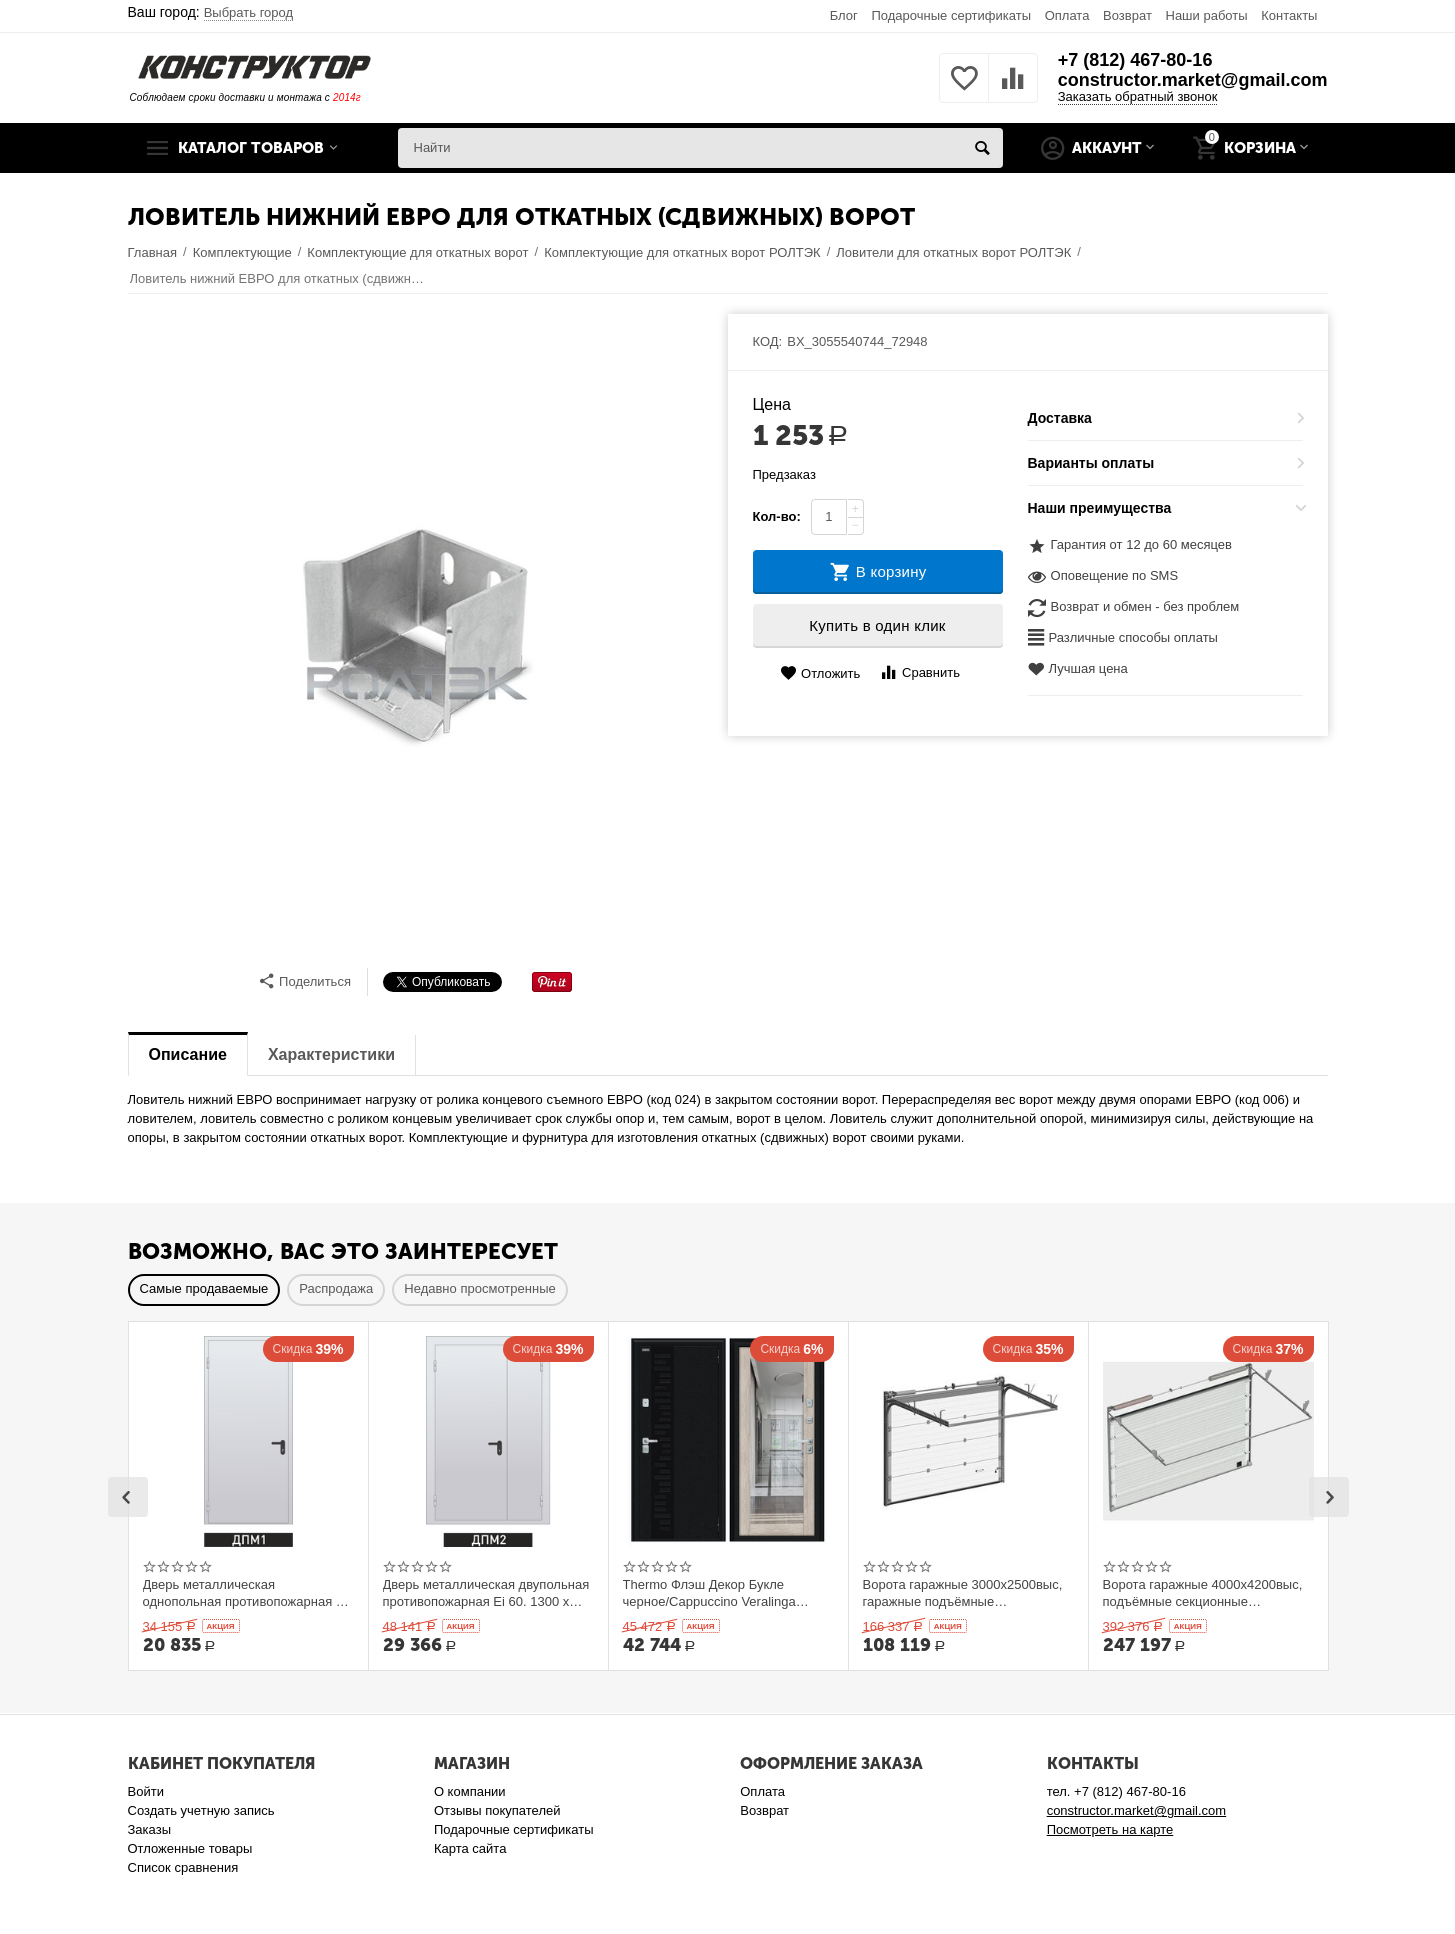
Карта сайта (470, 1848)
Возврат (1127, 15)
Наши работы (1206, 15)
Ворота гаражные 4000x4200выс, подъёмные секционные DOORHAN (1203, 1593)
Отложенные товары (190, 1848)
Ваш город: (211, 12)
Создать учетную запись (201, 1810)
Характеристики (331, 1054)
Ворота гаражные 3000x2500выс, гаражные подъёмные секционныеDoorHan (963, 1593)
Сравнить (919, 672)
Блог (844, 15)
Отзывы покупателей (497, 1810)
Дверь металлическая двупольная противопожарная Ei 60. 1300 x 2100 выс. (486, 1593)
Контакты (1289, 15)
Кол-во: (777, 516)
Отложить (820, 673)
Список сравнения (183, 1867)
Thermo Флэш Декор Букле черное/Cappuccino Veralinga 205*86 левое (709, 1593)
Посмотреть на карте (1110, 1829)
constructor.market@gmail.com (1193, 80)
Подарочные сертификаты (951, 15)
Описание (188, 1054)
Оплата (1067, 15)
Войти (146, 1791)
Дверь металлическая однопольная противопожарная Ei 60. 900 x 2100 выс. (245, 1593)
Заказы (150, 1829)
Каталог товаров (251, 148)
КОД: (768, 341)
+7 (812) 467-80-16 (1135, 60)
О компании (470, 1791)
